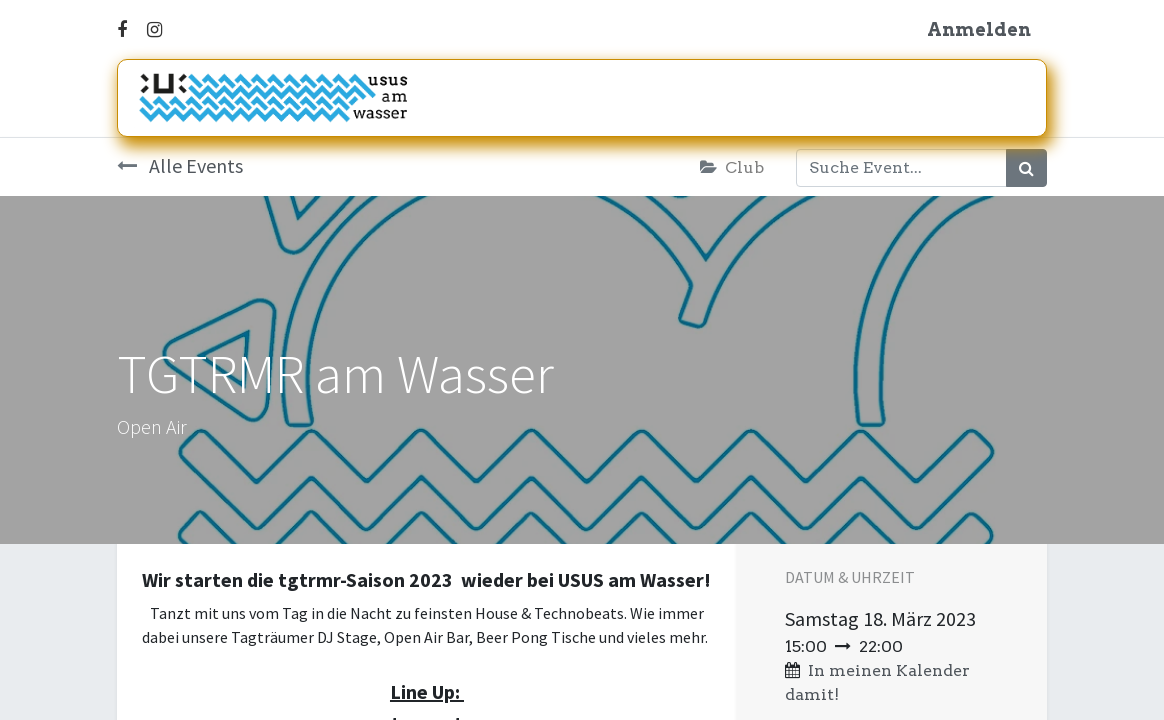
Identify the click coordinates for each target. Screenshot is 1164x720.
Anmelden (979, 29)
